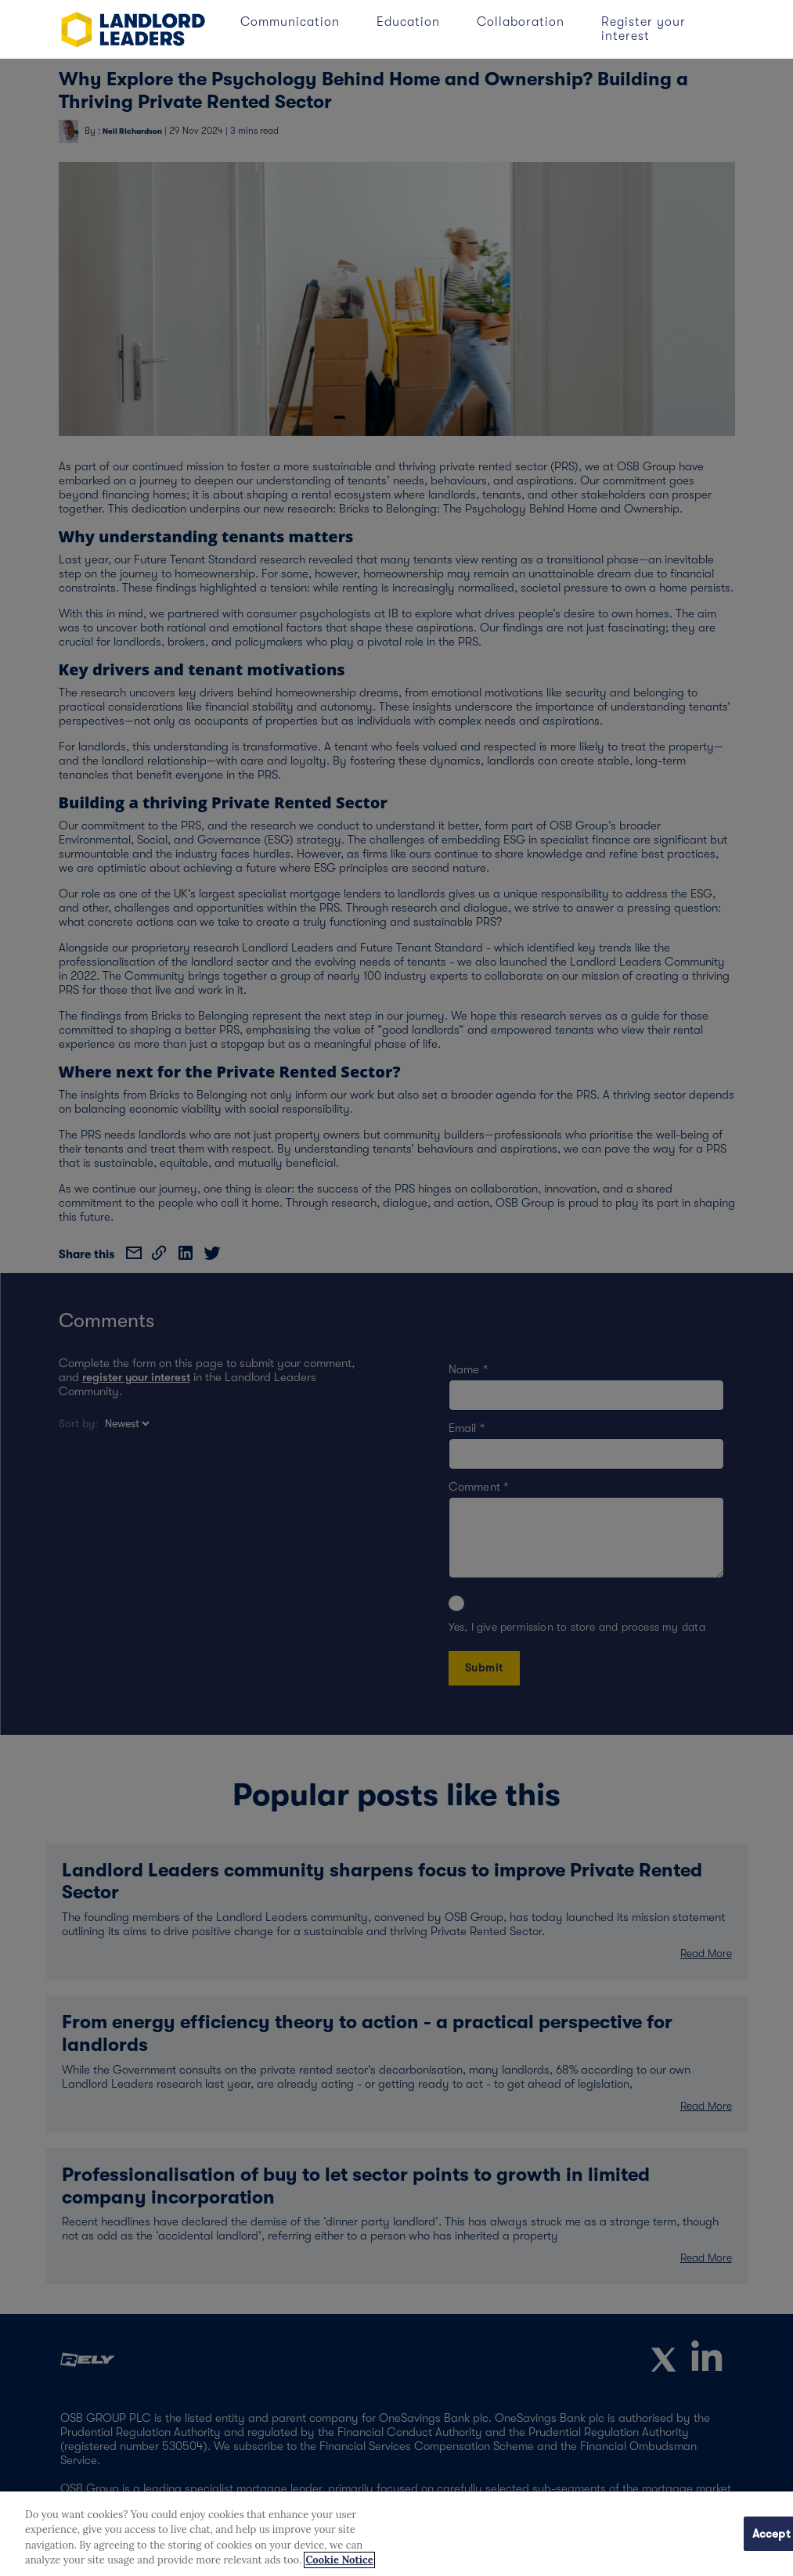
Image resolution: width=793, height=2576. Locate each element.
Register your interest (643, 29)
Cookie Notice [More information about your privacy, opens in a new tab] (339, 2560)
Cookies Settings (683, 2533)
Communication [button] (292, 22)
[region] (396, 2533)
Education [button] (410, 22)
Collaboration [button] (522, 22)
